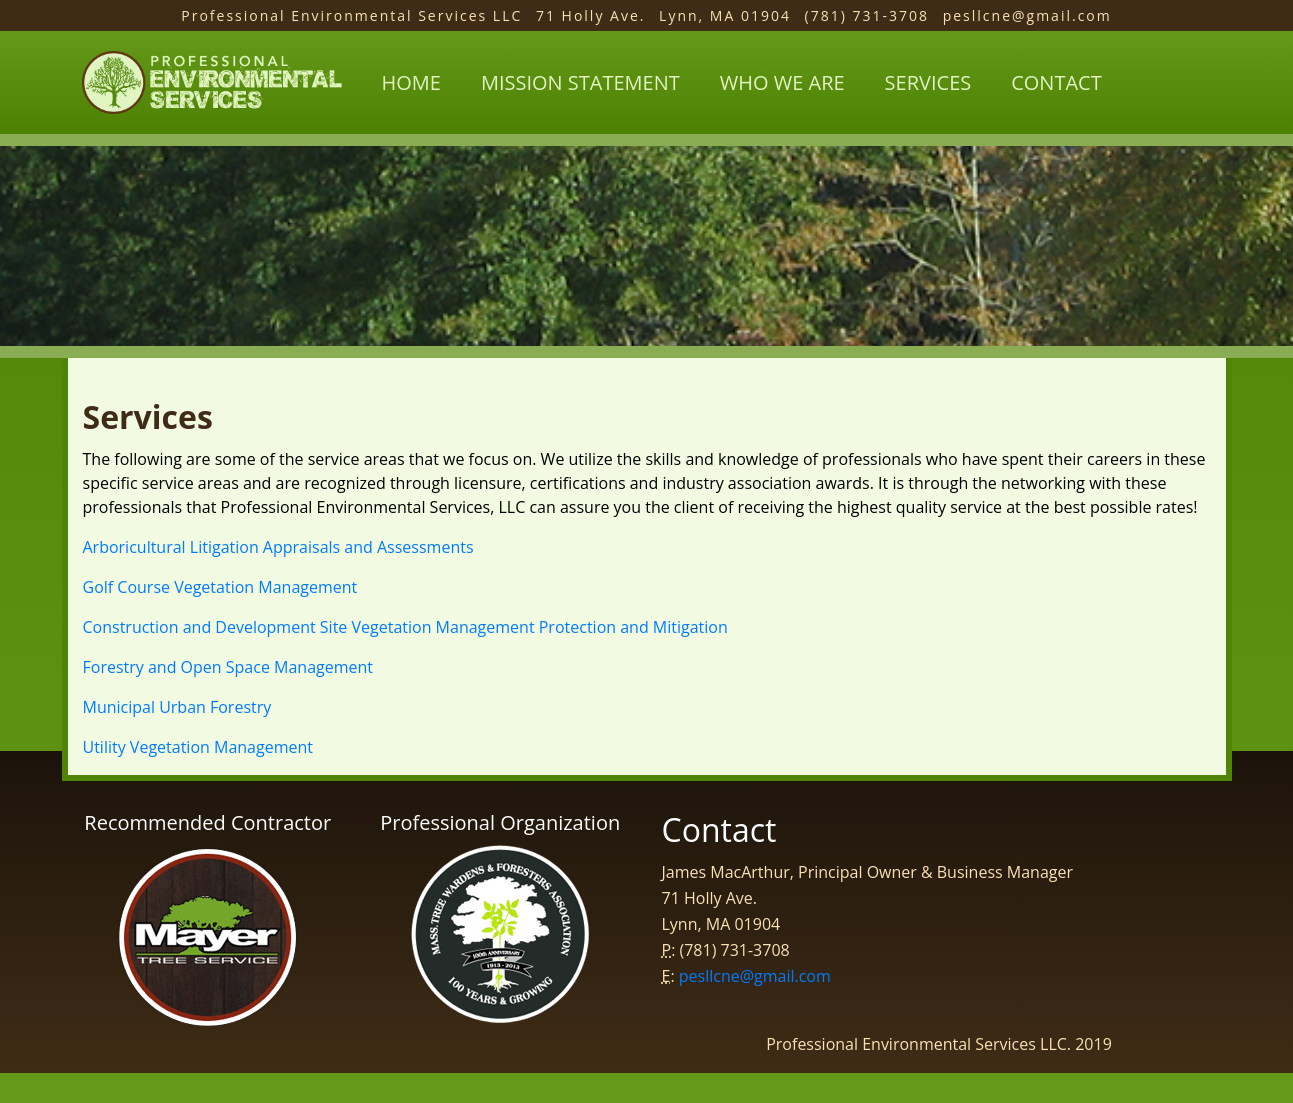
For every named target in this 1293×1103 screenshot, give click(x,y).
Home (411, 82)
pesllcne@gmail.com (755, 976)
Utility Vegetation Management (198, 747)
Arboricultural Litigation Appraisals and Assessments (278, 547)
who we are (782, 82)
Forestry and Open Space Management (228, 667)
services (928, 82)
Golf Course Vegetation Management (220, 587)
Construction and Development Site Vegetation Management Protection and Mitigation (405, 627)
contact (1056, 82)
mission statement (580, 82)
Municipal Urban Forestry (177, 707)
